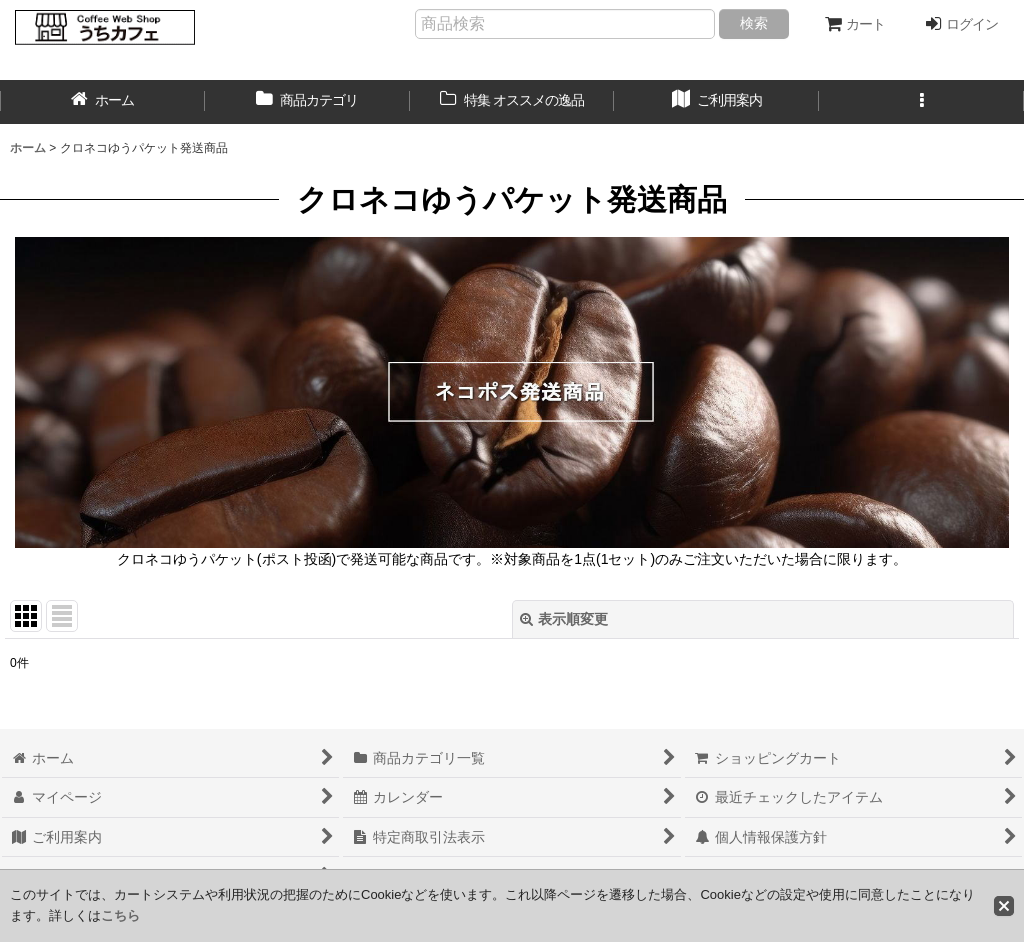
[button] (921, 102)
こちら (120, 915)
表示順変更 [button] (564, 619)
